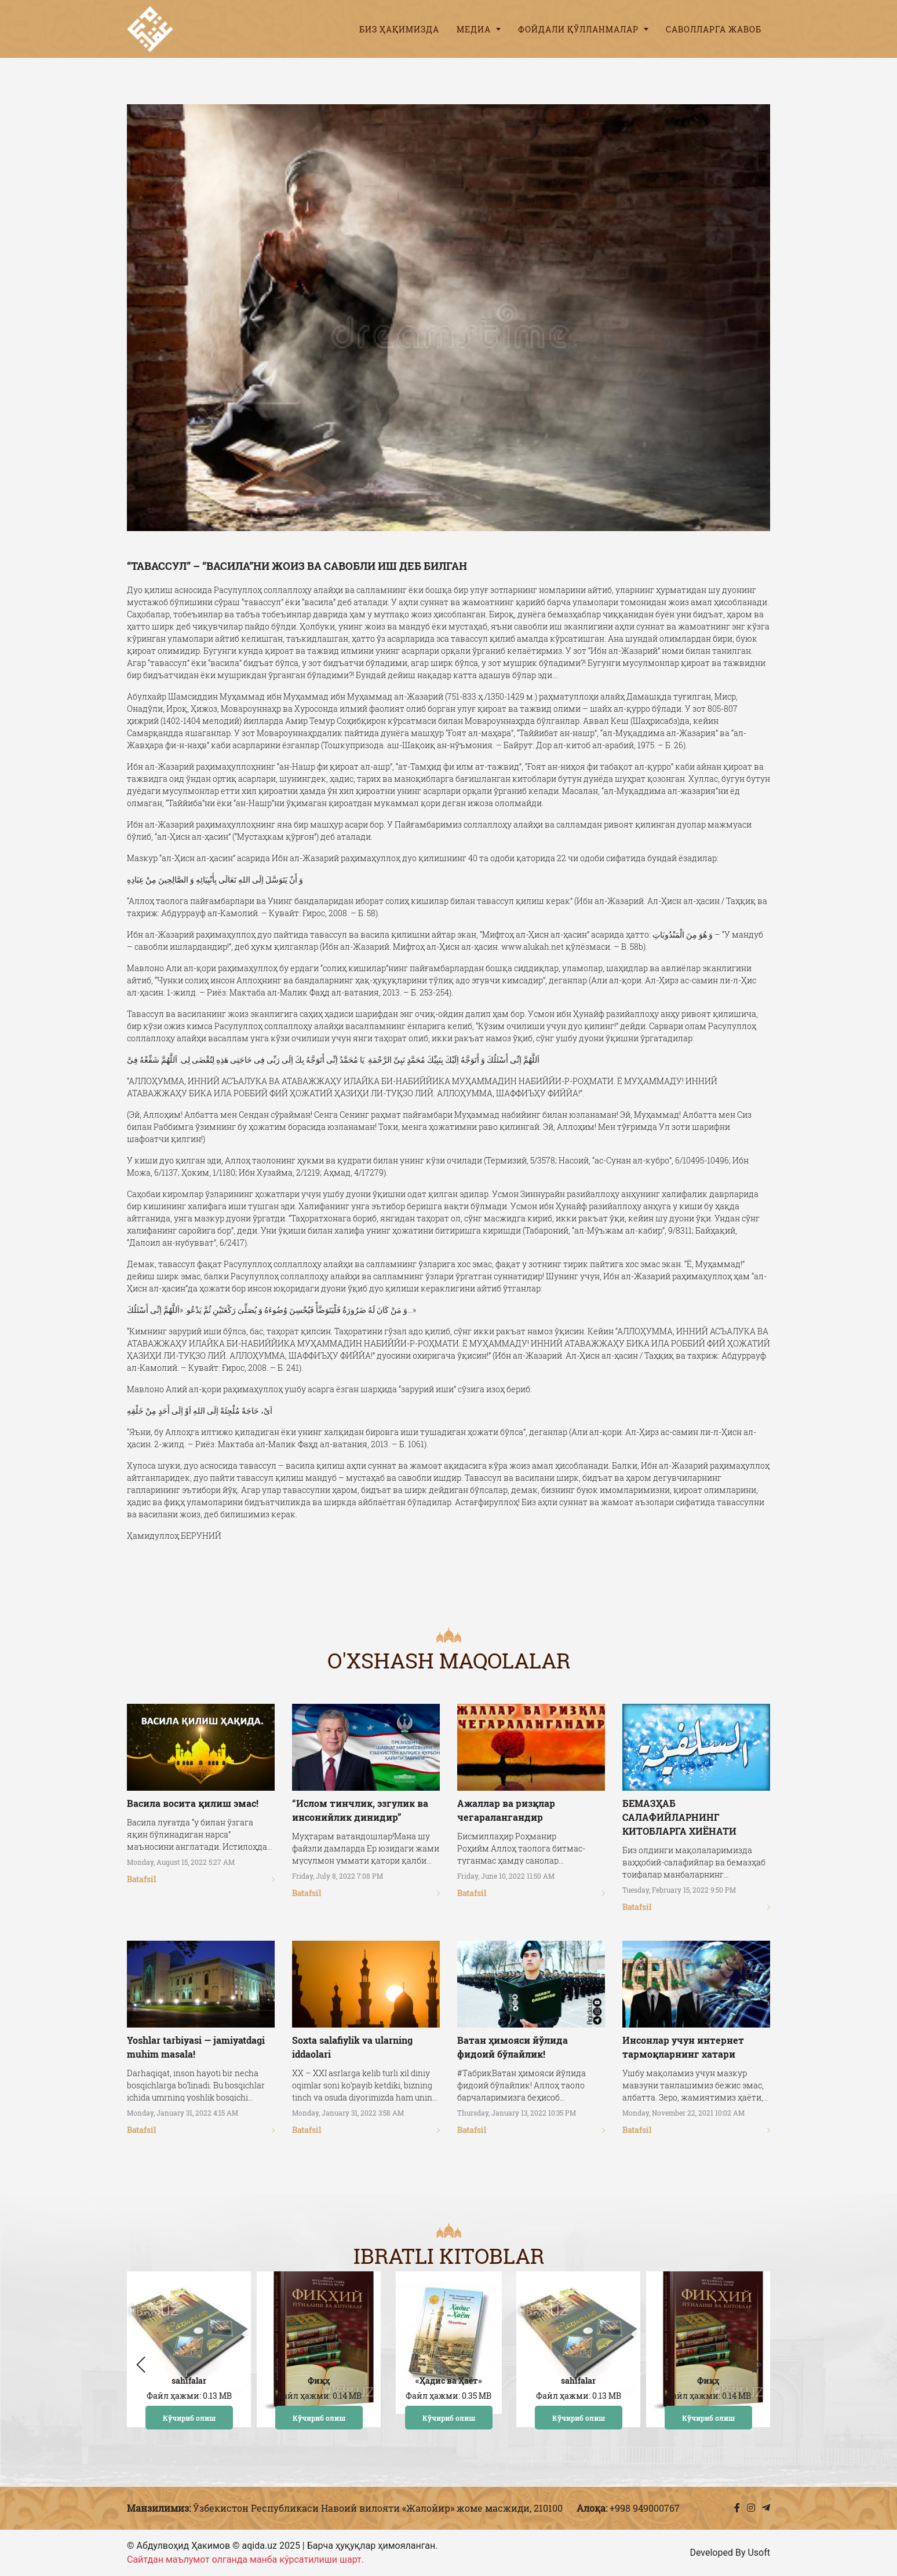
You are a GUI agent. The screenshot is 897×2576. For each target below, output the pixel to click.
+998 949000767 (645, 2508)
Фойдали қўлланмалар (583, 29)
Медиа (479, 29)
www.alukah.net (532, 946)
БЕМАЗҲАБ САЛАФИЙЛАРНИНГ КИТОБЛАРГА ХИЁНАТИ (679, 1817)
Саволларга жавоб (713, 29)
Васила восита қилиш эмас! (192, 1803)
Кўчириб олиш (189, 2417)
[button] (756, 2364)
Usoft (759, 2552)
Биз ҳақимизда (399, 29)
